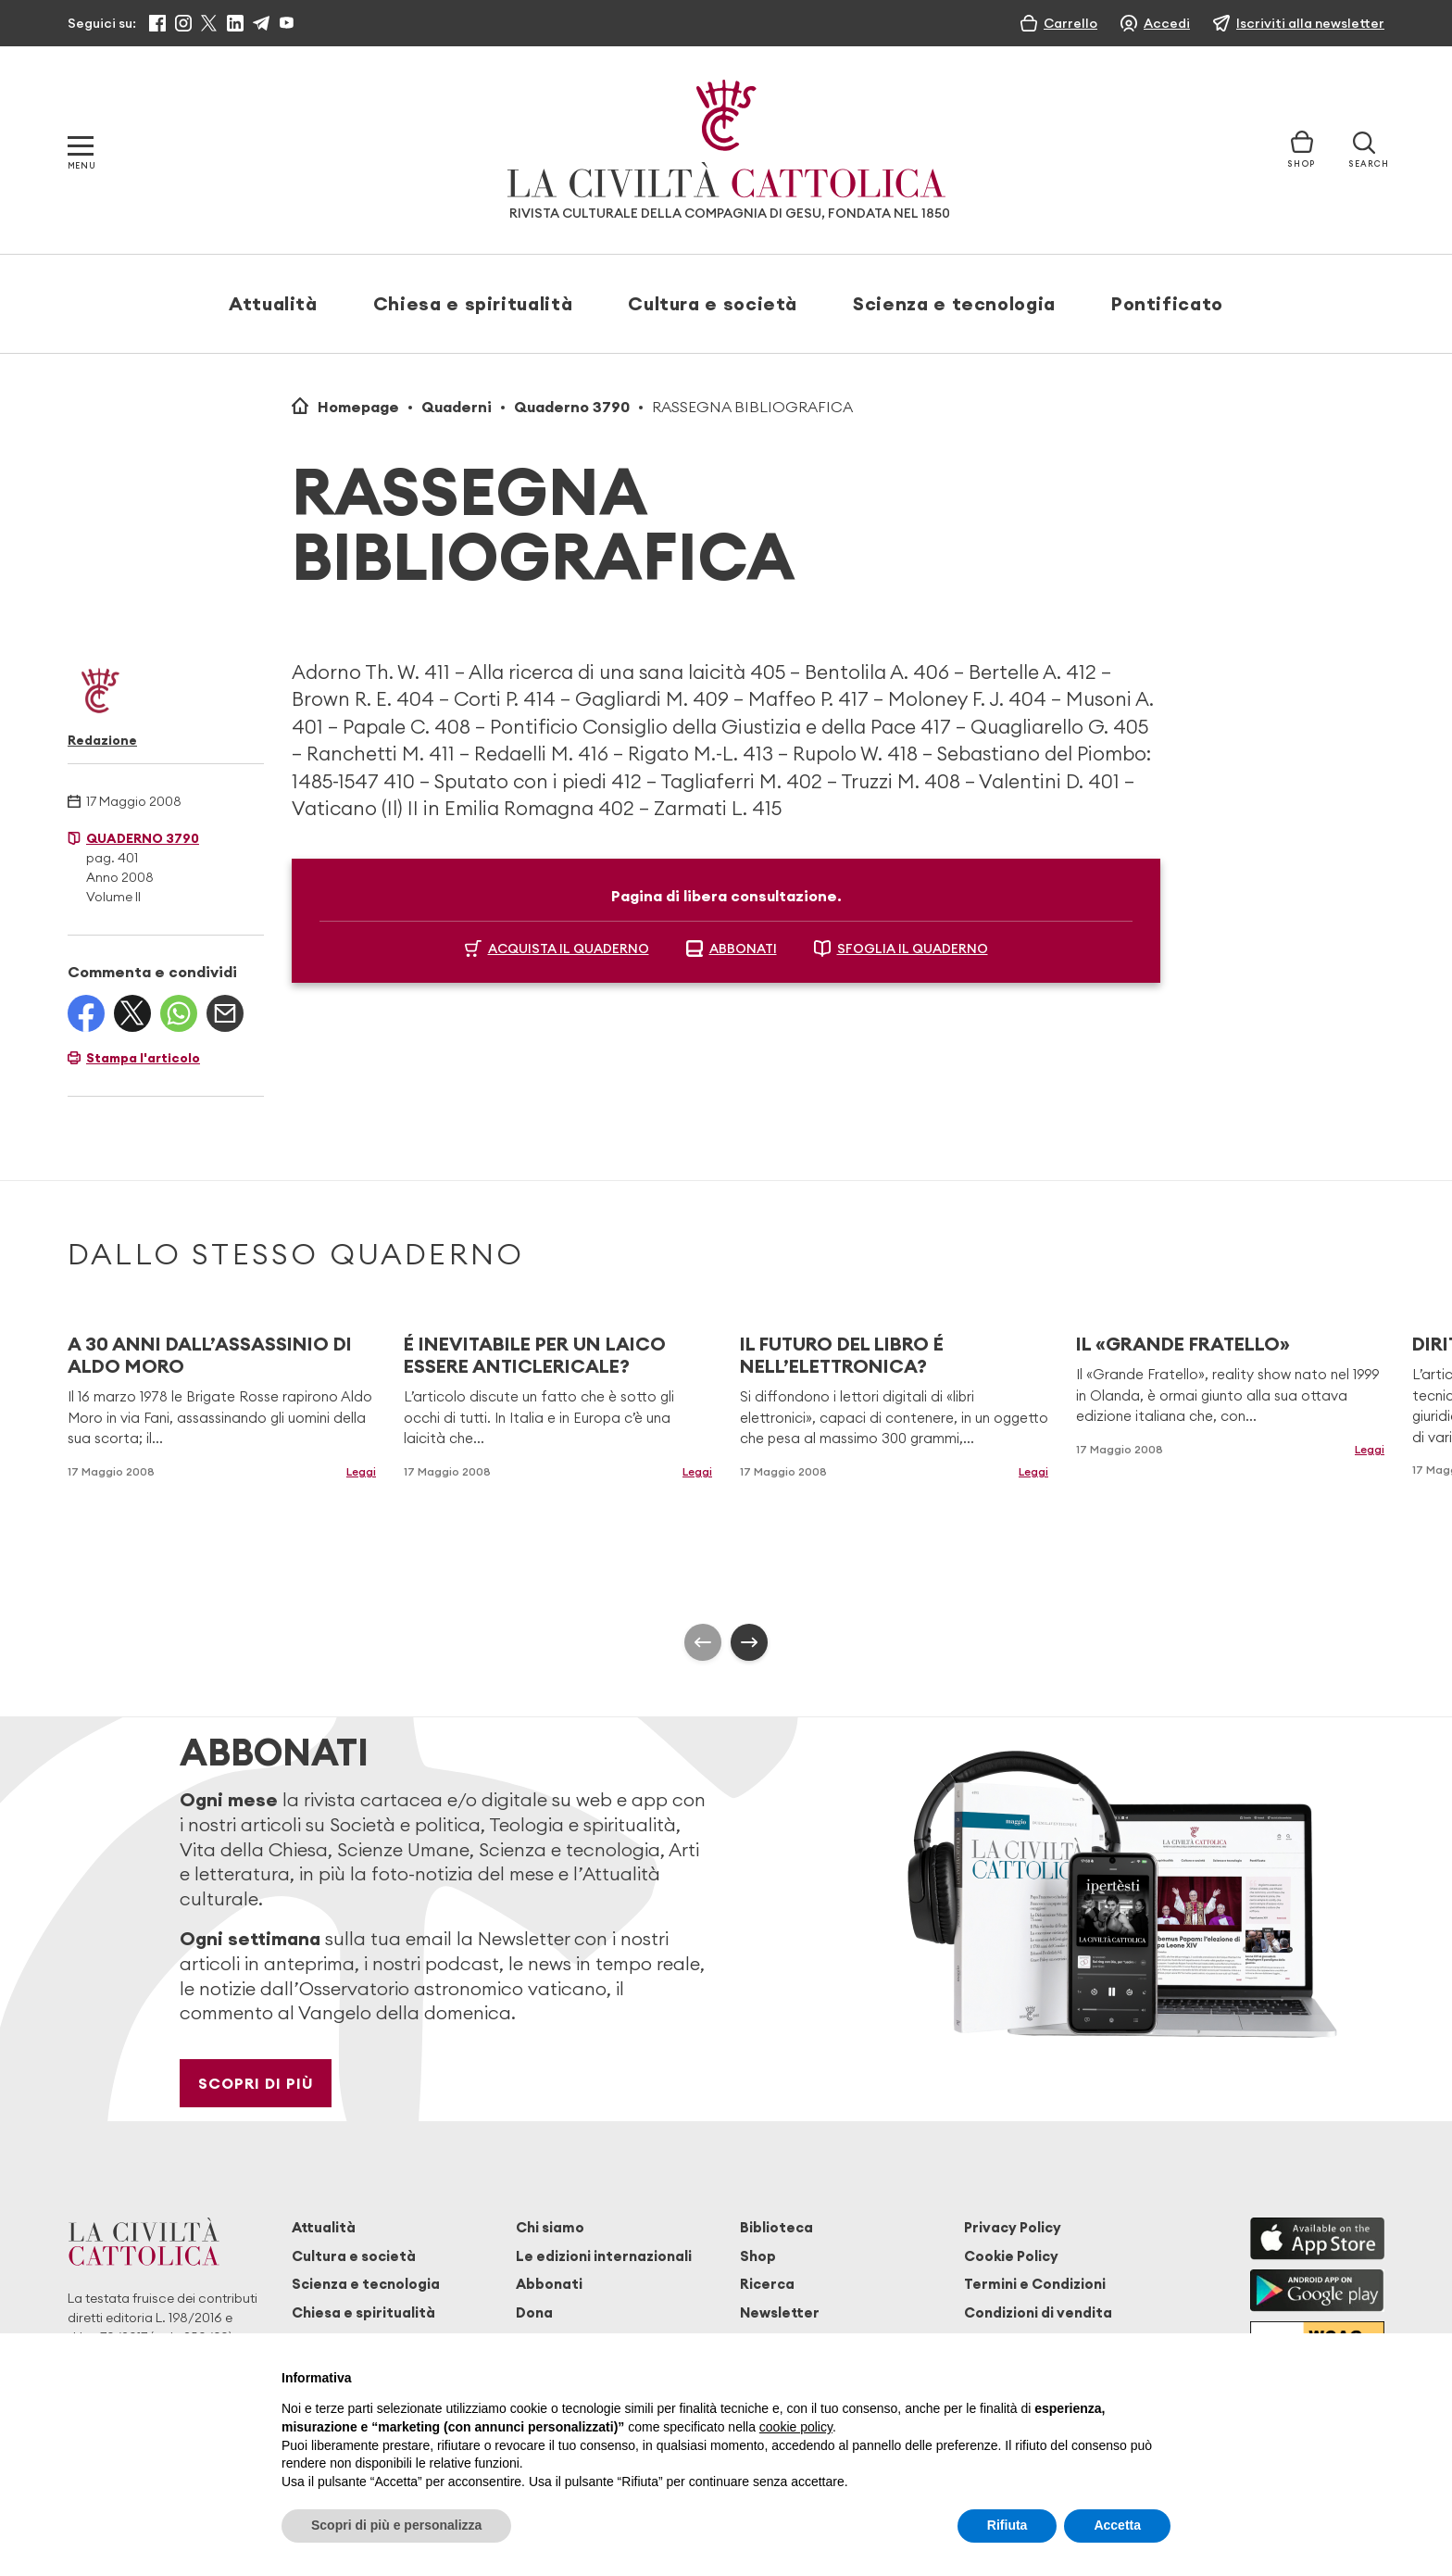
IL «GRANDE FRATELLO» (1183, 1343)
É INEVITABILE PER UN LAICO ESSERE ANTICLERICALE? (535, 1354)
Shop (758, 2256)
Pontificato (1167, 303)
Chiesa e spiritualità (472, 303)
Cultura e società (712, 303)
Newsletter (780, 2312)
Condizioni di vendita (1038, 2312)
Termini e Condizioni (1035, 2284)
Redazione (102, 740)
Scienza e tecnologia (954, 303)
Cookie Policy (1011, 2256)
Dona (534, 2312)
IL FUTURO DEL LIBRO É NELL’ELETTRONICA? (842, 1354)
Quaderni (456, 406)
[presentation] (702, 1642)
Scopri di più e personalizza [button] (396, 2525)
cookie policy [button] (795, 2426)
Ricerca (767, 2284)
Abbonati (549, 2284)
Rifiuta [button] (1007, 2525)
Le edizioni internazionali (604, 2256)
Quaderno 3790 (572, 406)
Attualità (273, 303)
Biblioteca (776, 2227)
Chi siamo (550, 2227)
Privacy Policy (1012, 2227)
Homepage (358, 406)
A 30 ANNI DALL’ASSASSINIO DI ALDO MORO (210, 1354)
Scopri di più (256, 2083)
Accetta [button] (1117, 2525)
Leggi (361, 1471)
